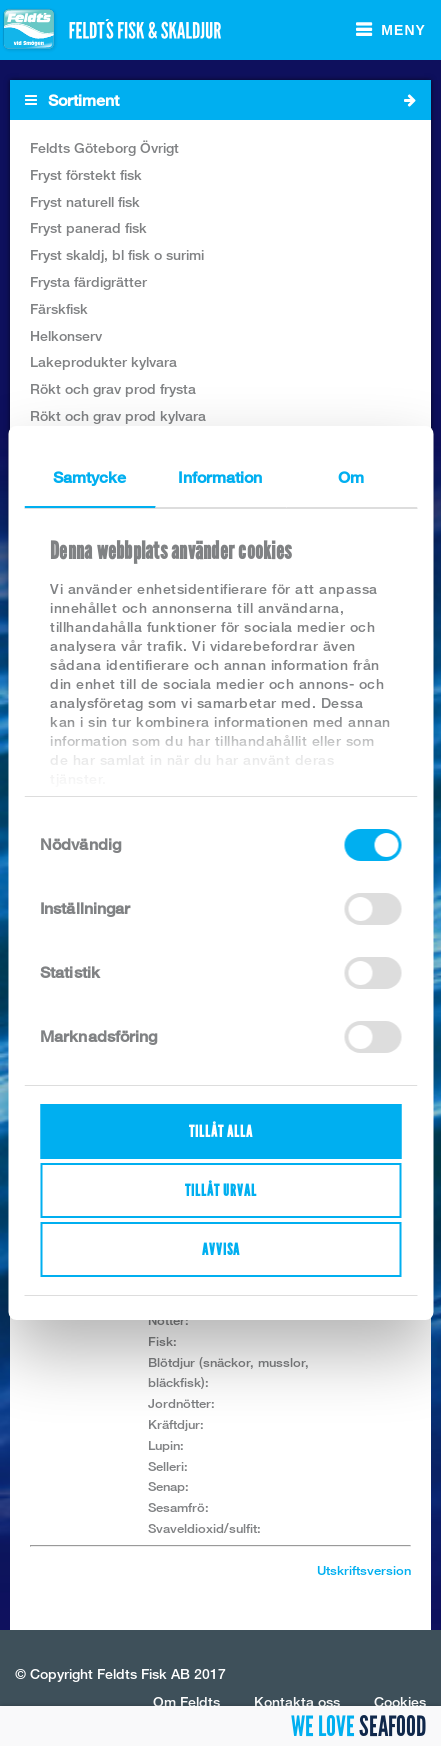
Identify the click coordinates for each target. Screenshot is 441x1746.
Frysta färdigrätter (88, 281)
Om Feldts (186, 1701)
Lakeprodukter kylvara (103, 361)
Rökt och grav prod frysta (113, 388)
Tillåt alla (221, 1131)
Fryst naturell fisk (85, 201)
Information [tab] (220, 477)
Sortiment (220, 100)
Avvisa (221, 1249)
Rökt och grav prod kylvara (118, 415)
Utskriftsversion (364, 1570)
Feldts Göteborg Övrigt (104, 147)
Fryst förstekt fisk (86, 174)
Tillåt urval (221, 1190)
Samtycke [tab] (90, 477)
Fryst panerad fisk (88, 227)
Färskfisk (59, 308)
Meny (403, 30)
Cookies (400, 1701)
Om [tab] (351, 477)
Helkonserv (66, 335)
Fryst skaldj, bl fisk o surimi (117, 254)
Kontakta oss (297, 1701)
